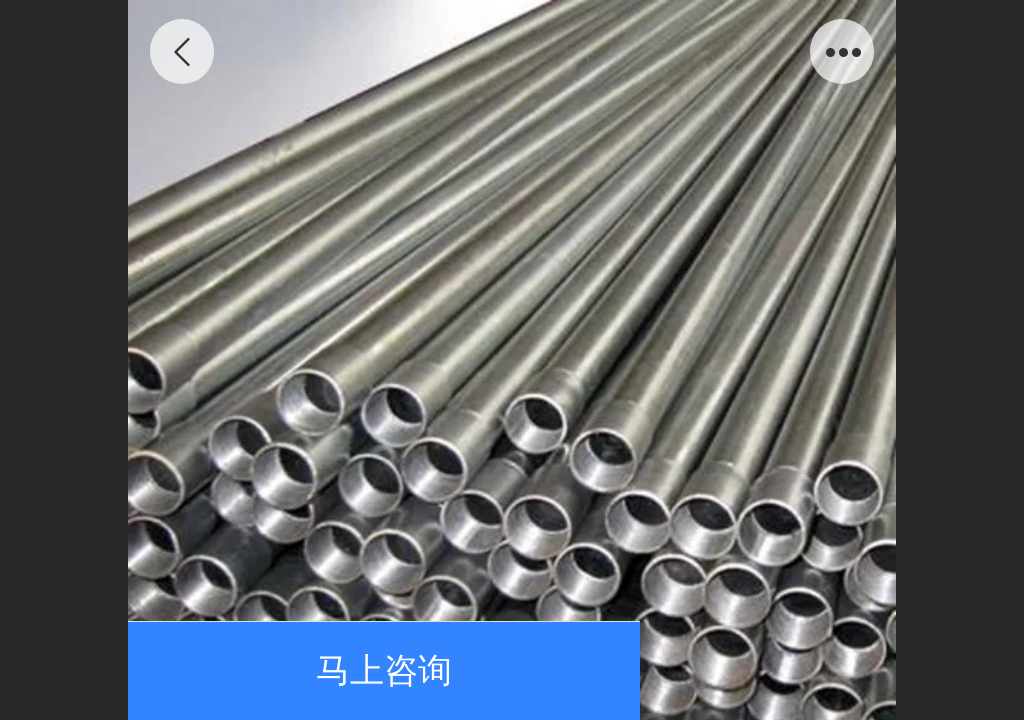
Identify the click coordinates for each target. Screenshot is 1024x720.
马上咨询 (384, 670)
